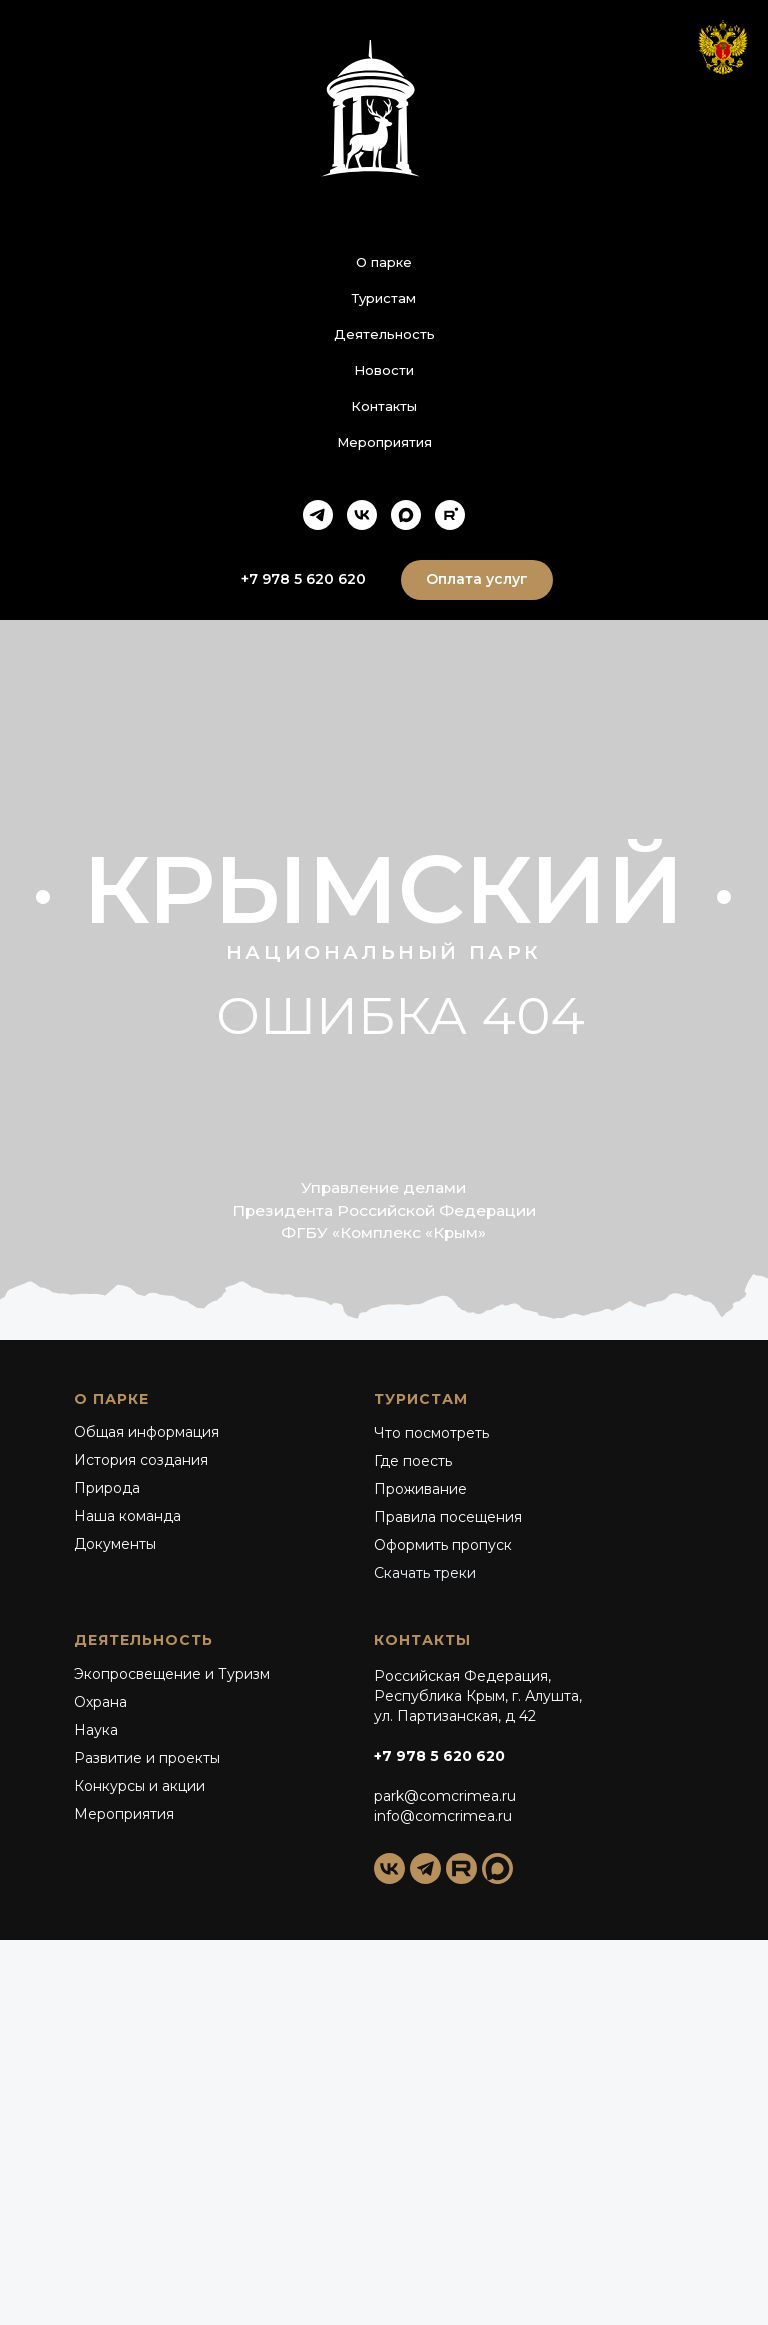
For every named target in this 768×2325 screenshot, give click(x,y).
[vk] (362, 515)
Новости (384, 370)
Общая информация (146, 1432)
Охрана (100, 1702)
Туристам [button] (384, 298)
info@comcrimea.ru (443, 1816)
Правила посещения (448, 1517)
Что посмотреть (431, 1433)
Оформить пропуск (443, 1545)
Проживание (420, 1489)
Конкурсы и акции (139, 1786)
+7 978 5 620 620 (439, 1756)
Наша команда (127, 1516)
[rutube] (450, 515)
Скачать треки (425, 1573)
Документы (115, 1544)
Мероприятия (384, 442)
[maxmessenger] (406, 515)
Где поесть (413, 1461)
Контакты (384, 406)
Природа (107, 1488)
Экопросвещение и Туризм (172, 1674)
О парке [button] (384, 262)
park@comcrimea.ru (445, 1796)
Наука (96, 1730)
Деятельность (384, 334)
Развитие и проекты (147, 1758)
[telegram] (318, 515)
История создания (141, 1460)
